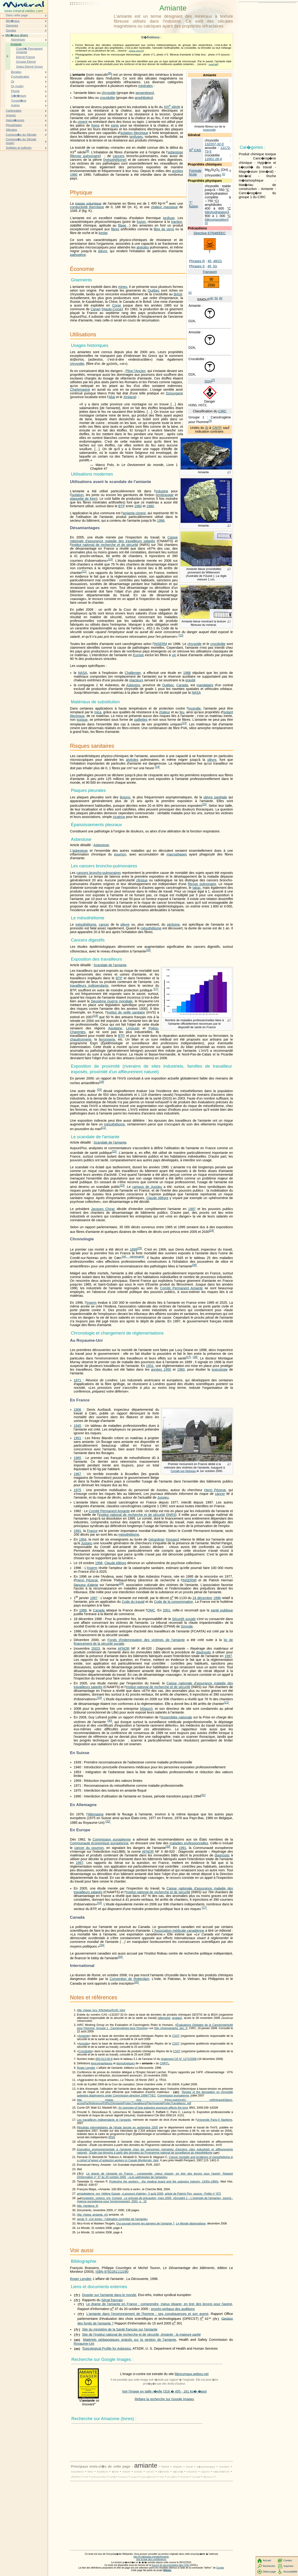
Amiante (83, 2036)
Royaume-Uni (84, 2344)
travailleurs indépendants (89, 985)
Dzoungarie (174, 393)
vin (174, 655)
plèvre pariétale (215, 797)
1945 (77, 1426)
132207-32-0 (214, 144)
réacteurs (136, 680)
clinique (142, 880)
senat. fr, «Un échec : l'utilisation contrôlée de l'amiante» (112, 2220)
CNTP (216, 428)
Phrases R (197, 261)
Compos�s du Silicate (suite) (21, 141)
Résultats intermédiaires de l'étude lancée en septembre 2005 (117, 2128)
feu (181, 712)
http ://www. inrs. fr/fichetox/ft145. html (101, 2010)
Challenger (133, 673)
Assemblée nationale (176, 1717)
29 (121, 1583)
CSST (175, 2036)
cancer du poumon (89, 1848)
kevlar (103, 233)
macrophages (176, 854)
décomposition (216, 219)
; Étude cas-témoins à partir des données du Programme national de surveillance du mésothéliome (155, 2151)
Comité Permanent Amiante (181, 1288)
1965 (77, 1458)
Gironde (187, 1626)
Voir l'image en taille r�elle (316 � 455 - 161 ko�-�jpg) (164, 2392)
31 (203, 1795)
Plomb (15, 91)
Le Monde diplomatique (191, 2224)
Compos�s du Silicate (21, 134)
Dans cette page (17, 15)
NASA (82, 673)
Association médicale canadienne (179, 1930)
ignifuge (169, 218)
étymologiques (125, 2063)
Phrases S (197, 266)
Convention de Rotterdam (129, 1979)
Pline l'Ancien (135, 371)
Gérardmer (157, 1539)
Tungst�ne (19, 100)
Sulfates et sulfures (18, 147)
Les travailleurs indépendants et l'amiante (104, 2120)
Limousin (133, 1028)
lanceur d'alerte (86, 1584)
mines (122, 287)
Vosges (172, 1539)
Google (220, 2568)
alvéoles (142, 247)
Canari (95, 309)
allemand (164, 2018)
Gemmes (12, 25)
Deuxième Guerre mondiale (111, 1001)
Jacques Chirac (103, 1209)
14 (157, 767)
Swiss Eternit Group (29, 66)
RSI (111, 2137)
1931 (149, 1366)
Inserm (91, 1302)
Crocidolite (85, 2051)
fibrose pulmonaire (85, 156)
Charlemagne (80, 389)
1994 (82, 1539)
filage (122, 225)
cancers (119, 156)
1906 (77, 1409)
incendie (194, 708)
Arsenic (11, 115)
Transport (210, 272)
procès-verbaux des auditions (173, 2310)
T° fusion (193, 204)
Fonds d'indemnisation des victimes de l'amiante (146, 1640)
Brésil (178, 294)
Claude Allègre (157, 1198)
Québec (153, 290)
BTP (121, 506)
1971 (77, 1380)
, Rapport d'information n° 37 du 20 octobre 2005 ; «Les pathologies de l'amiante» (155, 2176)
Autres (15, 105)
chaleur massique (164, 207)
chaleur (164, 712)
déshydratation (217, 212)
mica (97, 712)
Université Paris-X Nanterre (214, 2120)
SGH (208, 381)
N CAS (195, 150)
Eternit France (25, 57)
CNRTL (164, 2063)
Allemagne (96, 1814)
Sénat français (112, 2301)
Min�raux (13, 21)
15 (204, 804)
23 (122, 1185)
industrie (162, 491)
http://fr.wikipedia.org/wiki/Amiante (151, 2557)
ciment (82, 122)
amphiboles (143, 98)
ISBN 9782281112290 (112, 2272)
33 (168, 1846)
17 (155, 989)
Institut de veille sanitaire (126, 1012)
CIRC (222, 411)
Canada (182, 685)
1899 (133, 1249)
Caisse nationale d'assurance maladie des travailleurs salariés (124, 539)
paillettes (140, 719)
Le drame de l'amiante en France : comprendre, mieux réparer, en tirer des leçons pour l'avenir (159, 2305)
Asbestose (101, 845)
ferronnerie (107, 1039)
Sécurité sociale (184, 1619)
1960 (138, 506)
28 (195, 1357)
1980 (150, 506)
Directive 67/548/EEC (210, 233)
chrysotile (109, 93)
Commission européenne (112, 1839)
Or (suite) (17, 86)
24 (211, 1230)
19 (101, 1081)
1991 (77, 1531)
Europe (138, 655)
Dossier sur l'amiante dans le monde (109, 2296)
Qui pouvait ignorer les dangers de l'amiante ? (145, 2224)
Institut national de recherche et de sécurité (104, 545)
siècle (172, 107)
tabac (197, 888)
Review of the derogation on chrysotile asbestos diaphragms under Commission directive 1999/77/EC (155, 2094)
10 (110, 559)
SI (206, 428)
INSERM (160, 644)
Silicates (11, 129)
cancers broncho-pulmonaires (99, 873)
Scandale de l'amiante (110, 965)
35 (136, 1982)
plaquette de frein (83, 498)
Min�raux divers (16, 35)
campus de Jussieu (147, 1187)
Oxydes (11, 30)
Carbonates (13, 110)
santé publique (222, 1610)
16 (148, 950)
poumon (120, 854)
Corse (116, 305)
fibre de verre (164, 229)
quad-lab (213, 64)
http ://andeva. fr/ (87, 2206)
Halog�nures (15, 120)
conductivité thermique (87, 207)
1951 (77, 1438)
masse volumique (88, 203)
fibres (115, 229)
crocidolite (107, 98)
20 (99, 1089)
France (92, 1531)
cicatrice (119, 817)
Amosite (83, 2043)
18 (95, 1015)
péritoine (173, 924)
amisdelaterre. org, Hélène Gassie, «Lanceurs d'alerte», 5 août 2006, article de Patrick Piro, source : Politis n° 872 (149, 2194)
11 (84, 571)
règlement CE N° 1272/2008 (178, 2059)
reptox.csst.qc (136, 50)
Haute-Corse (112, 309)
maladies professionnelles (188, 1843)
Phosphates (14, 125)
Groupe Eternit (26, 61)
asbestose (175, 152)
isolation (77, 495)
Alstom (146, 1708)
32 (107, 1821)
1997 (192, 1209)
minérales (145, 86)
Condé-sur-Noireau (183, 1471)
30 (109, 1720)
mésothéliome (115, 160)
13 (184, 723)
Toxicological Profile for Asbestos (106, 2349)
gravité (190, 680)
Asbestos (133, 685)
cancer (104, 924)
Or (12, 81)
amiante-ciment (134, 513)
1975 (77, 1490)
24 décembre (202, 1598)
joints (115, 125)
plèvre (102, 251)
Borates (16, 72)
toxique (82, 719)
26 (194, 1265)
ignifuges (136, 136)
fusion (141, 222)
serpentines (144, 93)
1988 (187, 673)
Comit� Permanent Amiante (29, 50)
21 (103, 1127)
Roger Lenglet (86, 2067)
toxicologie (219, 1369)
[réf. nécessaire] (133, 1256)
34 (102, 1945)
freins (95, 125)
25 (139, 1248)
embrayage (165, 495)
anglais (176, 2018)
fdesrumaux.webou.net (192, 2375)
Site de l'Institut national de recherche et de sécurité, (141, 2335)
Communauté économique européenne (99, 1843)
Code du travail (133, 1602)
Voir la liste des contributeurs (151, 2560)
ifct (76, 57)
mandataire (204, 685)
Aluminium (18, 39)
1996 (161, 520)
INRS (171, 1515)
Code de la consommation (173, 1602)
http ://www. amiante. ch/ (92, 2215)
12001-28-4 (213, 159)
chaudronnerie (80, 1039)
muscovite (209, 129)
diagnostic (203, 1652)
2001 (166, 1610)
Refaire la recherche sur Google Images (164, 2400)
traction (176, 222)
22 (114, 1151)
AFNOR (123, 1648)
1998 (83, 1610)
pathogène (78, 255)
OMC (151, 1610)
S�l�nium (18, 95)
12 (181, 635)
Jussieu (163, 1497)
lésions (125, 797)
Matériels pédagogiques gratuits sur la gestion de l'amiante (129, 2340)
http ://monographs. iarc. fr (170, 2028)
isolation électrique (134, 133)
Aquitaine (115, 1028)
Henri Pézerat (215, 1490)
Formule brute (195, 172)
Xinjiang (129, 397)
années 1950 (161, 1369)
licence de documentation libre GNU (171, 2566)
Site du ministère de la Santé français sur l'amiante (120, 2330)
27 (188, 1357)
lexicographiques (101, 2063)
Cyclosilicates (20, 76)
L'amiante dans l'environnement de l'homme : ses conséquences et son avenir (147, 2315)
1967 (77, 1474)
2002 (95, 1648)
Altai (111, 397)
